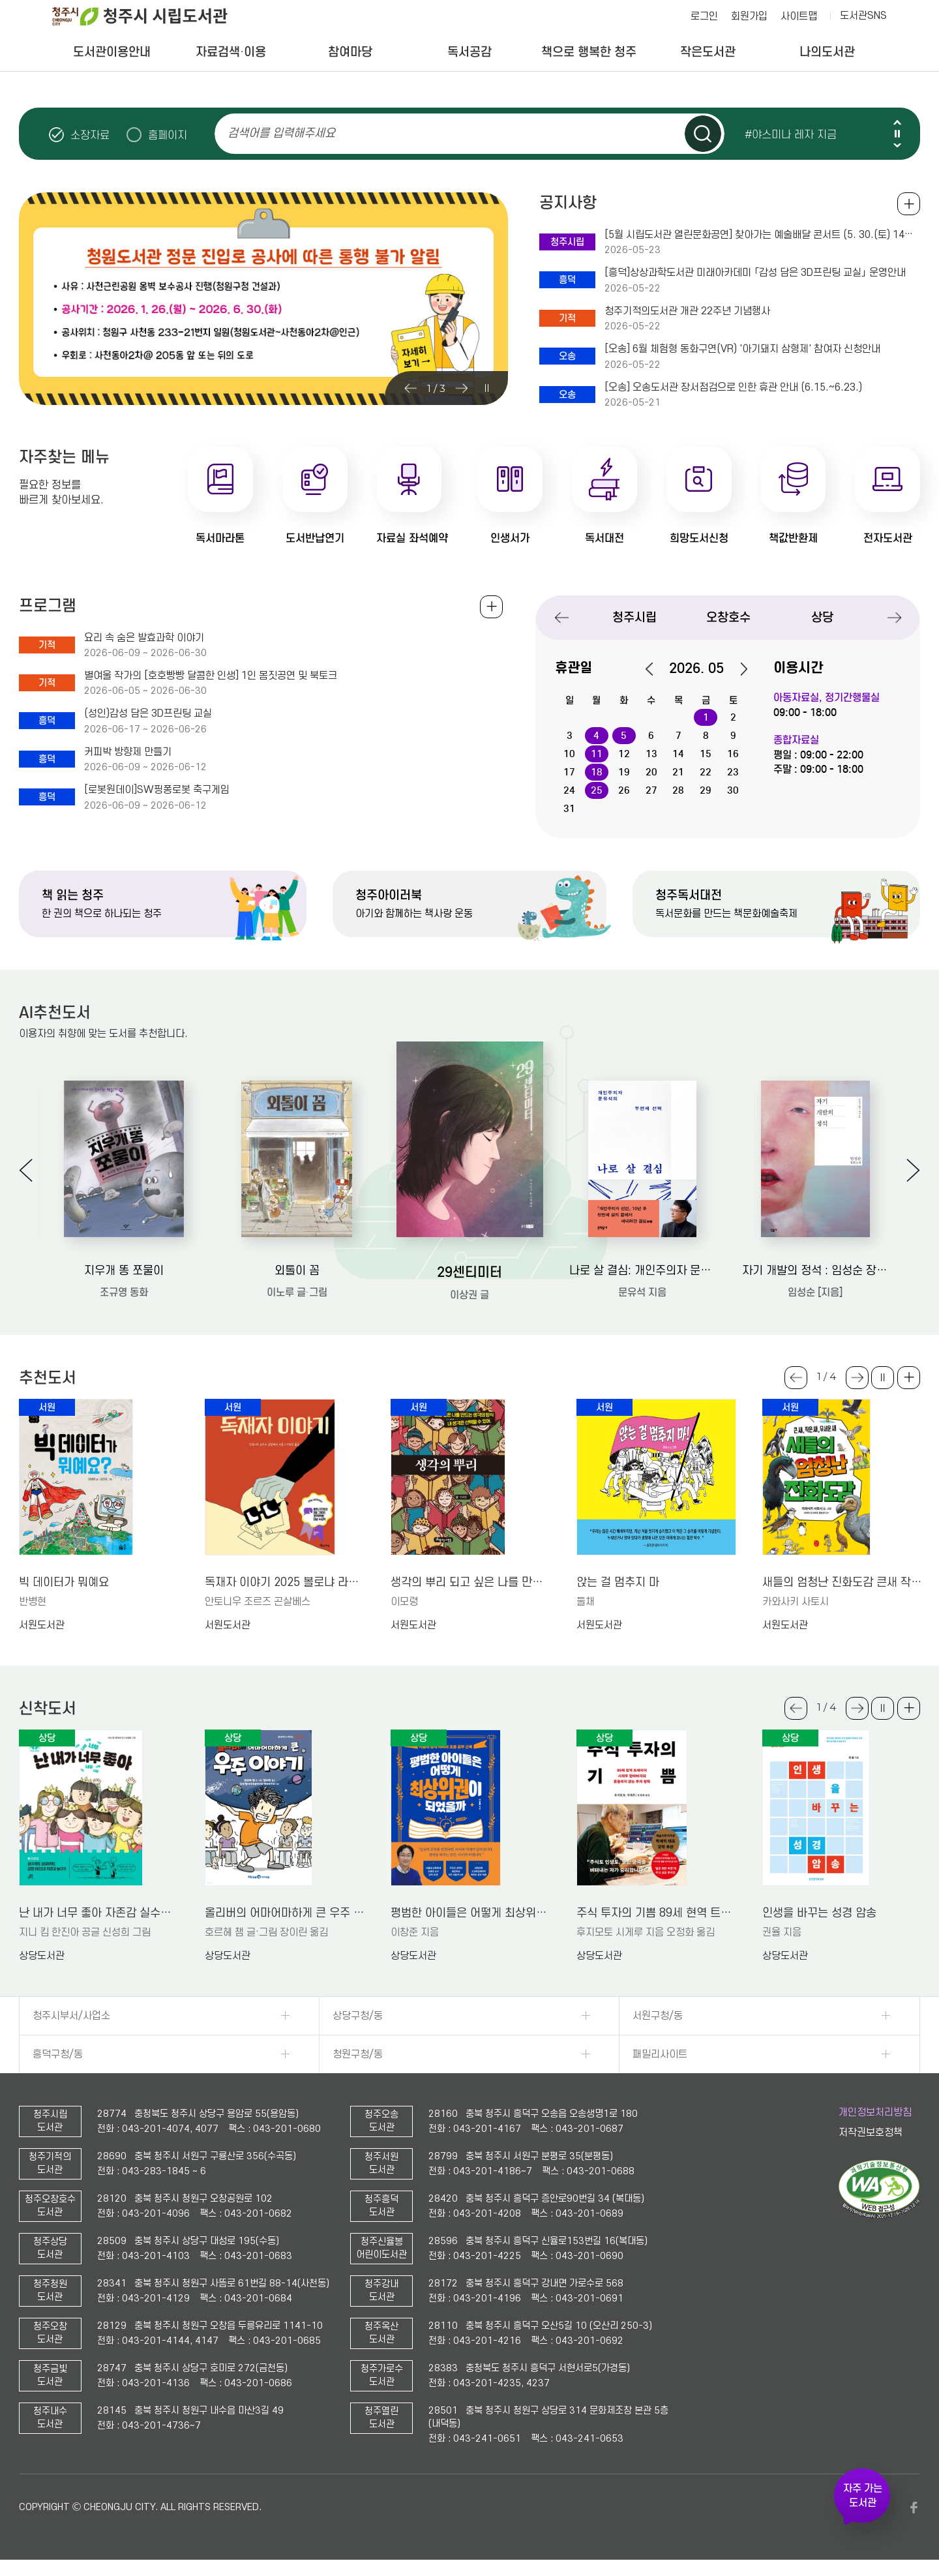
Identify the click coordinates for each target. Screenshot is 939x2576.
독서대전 (604, 538)
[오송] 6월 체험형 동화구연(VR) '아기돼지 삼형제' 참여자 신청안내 (742, 349)
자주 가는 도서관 (862, 2495)
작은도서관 (708, 51)
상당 (822, 617)
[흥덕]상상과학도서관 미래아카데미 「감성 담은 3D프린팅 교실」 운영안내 (755, 272)
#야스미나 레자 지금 (791, 134)
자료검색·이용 (231, 51)
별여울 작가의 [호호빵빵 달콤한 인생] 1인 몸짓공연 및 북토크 (210, 675)
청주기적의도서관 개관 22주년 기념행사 (687, 311)
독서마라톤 (220, 538)
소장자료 (90, 135)
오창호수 (728, 617)
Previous (897, 122)
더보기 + (908, 1377)
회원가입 (749, 16)
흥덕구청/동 (58, 2054)
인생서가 (509, 538)
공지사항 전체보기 (908, 203)
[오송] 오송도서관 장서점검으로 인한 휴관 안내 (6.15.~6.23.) (733, 387)
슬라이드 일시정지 (897, 133)
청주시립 (634, 617)
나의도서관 (827, 51)
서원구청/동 (658, 2016)
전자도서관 (887, 538)
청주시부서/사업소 (71, 2016)
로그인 (704, 16)
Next (897, 145)
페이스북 (913, 2507)
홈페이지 (167, 135)
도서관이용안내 (112, 51)
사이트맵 (799, 16)
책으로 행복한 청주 (588, 51)
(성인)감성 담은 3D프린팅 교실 (148, 713)
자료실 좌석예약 (412, 538)
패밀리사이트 (660, 2054)
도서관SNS (863, 16)
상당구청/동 (358, 2016)
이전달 (656, 669)
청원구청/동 (358, 2054)
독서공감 (469, 51)
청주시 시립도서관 (150, 16)
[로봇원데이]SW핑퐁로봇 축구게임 (157, 790)
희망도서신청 (699, 538)
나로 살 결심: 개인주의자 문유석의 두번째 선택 (642, 1271)
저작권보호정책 (870, 2132)
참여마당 (350, 51)
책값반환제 (793, 538)
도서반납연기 (315, 538)
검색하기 (703, 133)
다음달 (736, 669)
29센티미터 (469, 1272)
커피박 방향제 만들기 (127, 752)
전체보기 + (491, 606)
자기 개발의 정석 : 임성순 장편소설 (815, 1271)
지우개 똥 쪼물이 (124, 1271)
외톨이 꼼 (297, 1271)
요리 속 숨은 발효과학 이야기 (144, 638)
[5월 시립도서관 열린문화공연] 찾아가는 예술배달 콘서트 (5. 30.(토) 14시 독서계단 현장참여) (762, 235)
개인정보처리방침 (875, 2112)
